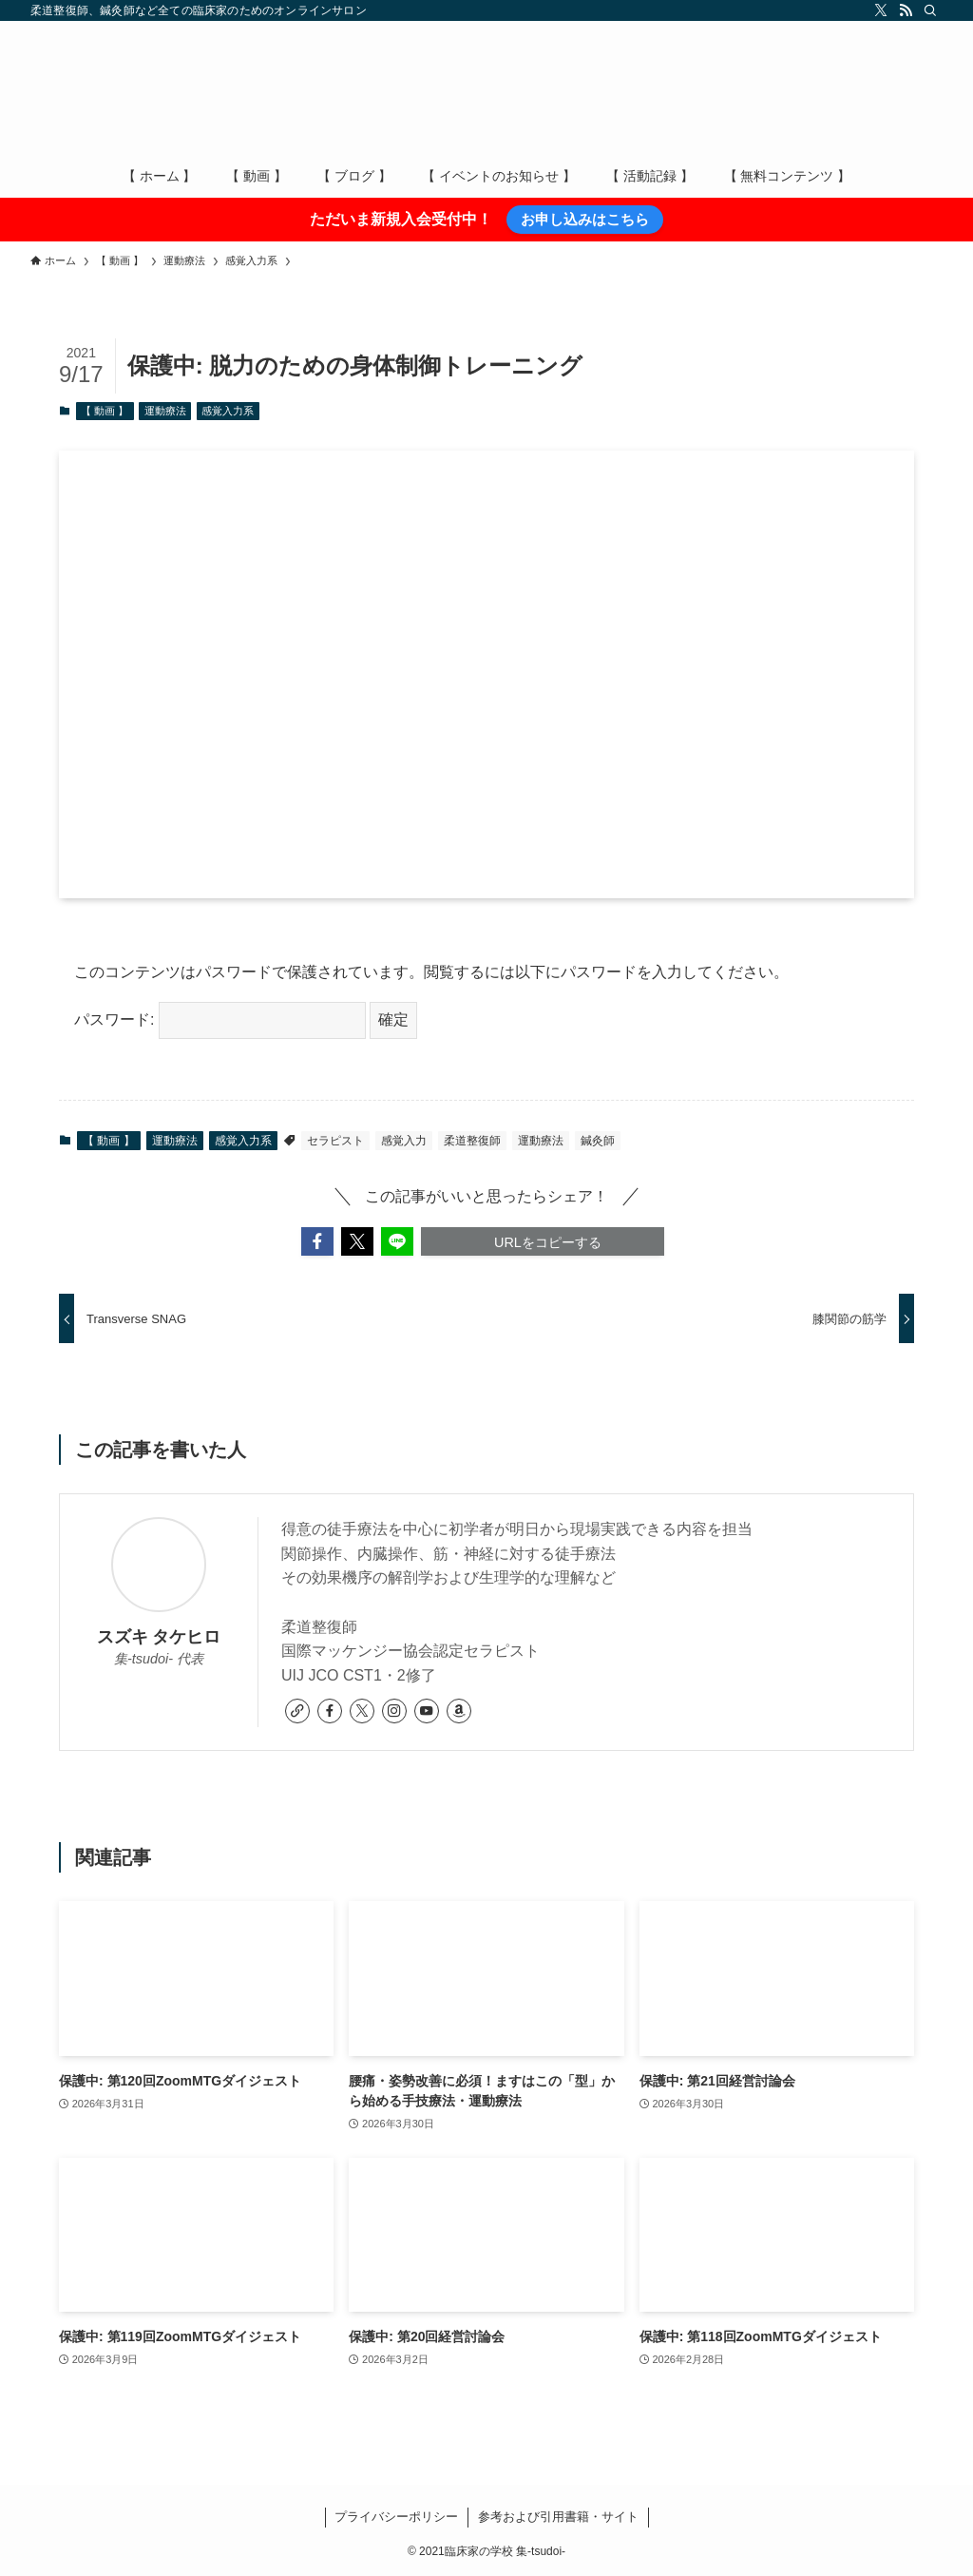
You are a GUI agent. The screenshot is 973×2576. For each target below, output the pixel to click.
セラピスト (335, 1140)
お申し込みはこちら (585, 219)
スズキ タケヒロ (159, 1636)
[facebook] (329, 1711)
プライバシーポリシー (396, 2516)
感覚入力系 (227, 410)
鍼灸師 (598, 1140)
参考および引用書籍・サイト (558, 2516)
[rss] (905, 10)
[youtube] (426, 1711)
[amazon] (459, 1711)
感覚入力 (404, 1140)
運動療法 (165, 410)
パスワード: (220, 1019)
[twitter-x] (880, 10)
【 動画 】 (104, 410)
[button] (317, 1241)
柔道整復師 (472, 1140)
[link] (297, 1711)
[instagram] (394, 1711)
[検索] (930, 10)
